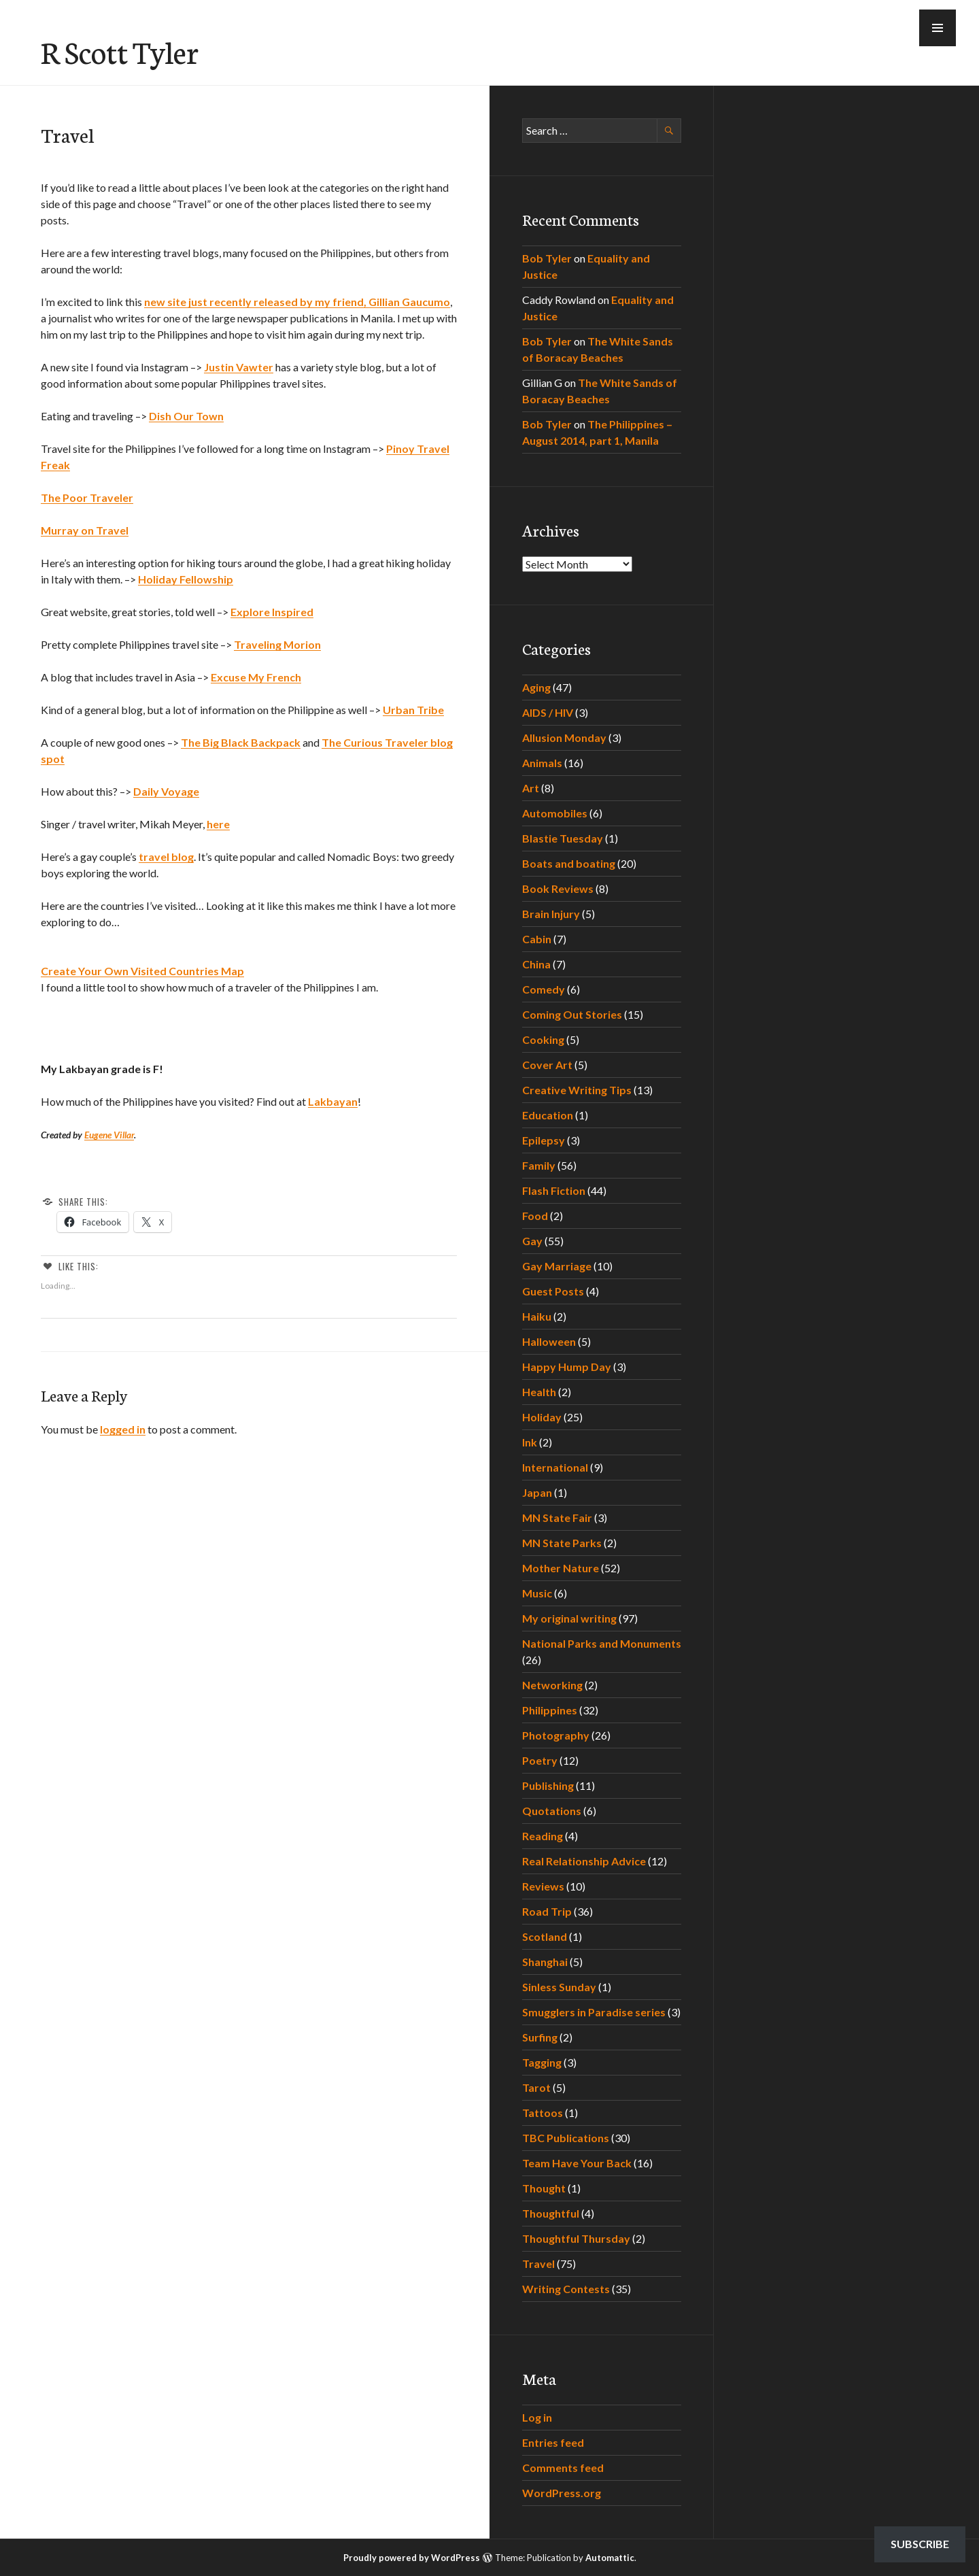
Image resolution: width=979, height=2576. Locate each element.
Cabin (536, 938)
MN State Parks (562, 1542)
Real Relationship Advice (584, 1860)
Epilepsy (543, 1140)
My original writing (569, 1618)
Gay (532, 1240)
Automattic (609, 2557)
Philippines (549, 1710)
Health (539, 1391)
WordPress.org (561, 2492)
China (536, 963)
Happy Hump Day (566, 1366)
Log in (537, 2417)
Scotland (544, 1936)
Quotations (551, 1810)
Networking (552, 1684)
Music (537, 1593)
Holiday (542, 1416)
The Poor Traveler (87, 497)
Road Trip (547, 1911)
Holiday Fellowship (185, 579)
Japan (537, 1492)
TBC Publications (565, 2137)
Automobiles (554, 813)
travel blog (166, 856)
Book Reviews (558, 888)
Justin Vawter (238, 366)
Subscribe (920, 2543)
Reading (542, 1835)
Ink (529, 1442)
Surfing (539, 2037)
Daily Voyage (166, 791)
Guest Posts (553, 1291)
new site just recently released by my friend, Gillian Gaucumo (297, 301)
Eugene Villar (109, 1135)
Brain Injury (551, 913)
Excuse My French (256, 677)
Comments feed (563, 2467)
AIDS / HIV (547, 712)
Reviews (543, 1886)
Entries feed (553, 2442)
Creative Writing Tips (577, 1089)
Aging (536, 687)
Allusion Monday (564, 737)
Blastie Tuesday (562, 838)
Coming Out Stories (572, 1014)
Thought (544, 2188)
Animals (542, 762)
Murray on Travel (84, 530)
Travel (538, 2263)
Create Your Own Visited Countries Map (142, 970)
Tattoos (542, 2112)
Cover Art (547, 1064)
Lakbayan (333, 1101)
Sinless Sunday (559, 1986)
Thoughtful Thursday (576, 2238)
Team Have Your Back (577, 2162)
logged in (122, 1429)
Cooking (543, 1039)
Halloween (549, 1341)
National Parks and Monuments (601, 1643)
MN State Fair (557, 1517)
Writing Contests (566, 2288)
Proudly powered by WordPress (411, 2557)
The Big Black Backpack (240, 742)
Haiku (536, 1316)
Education (547, 1114)
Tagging (542, 2062)
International (555, 1467)
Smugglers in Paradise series (594, 2011)
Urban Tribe (413, 709)
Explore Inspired (271, 611)
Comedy (543, 989)
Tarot (536, 2087)
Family (538, 1165)
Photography (555, 1735)
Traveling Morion (277, 644)
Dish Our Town (186, 415)
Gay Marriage (556, 1265)
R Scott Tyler (120, 51)
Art (530, 787)
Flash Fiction (553, 1190)
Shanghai (545, 1961)
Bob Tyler (547, 258)
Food (535, 1215)
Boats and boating (568, 863)
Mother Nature (560, 1567)
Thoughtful (550, 2213)
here (218, 823)
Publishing (548, 1785)
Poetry (539, 1760)
